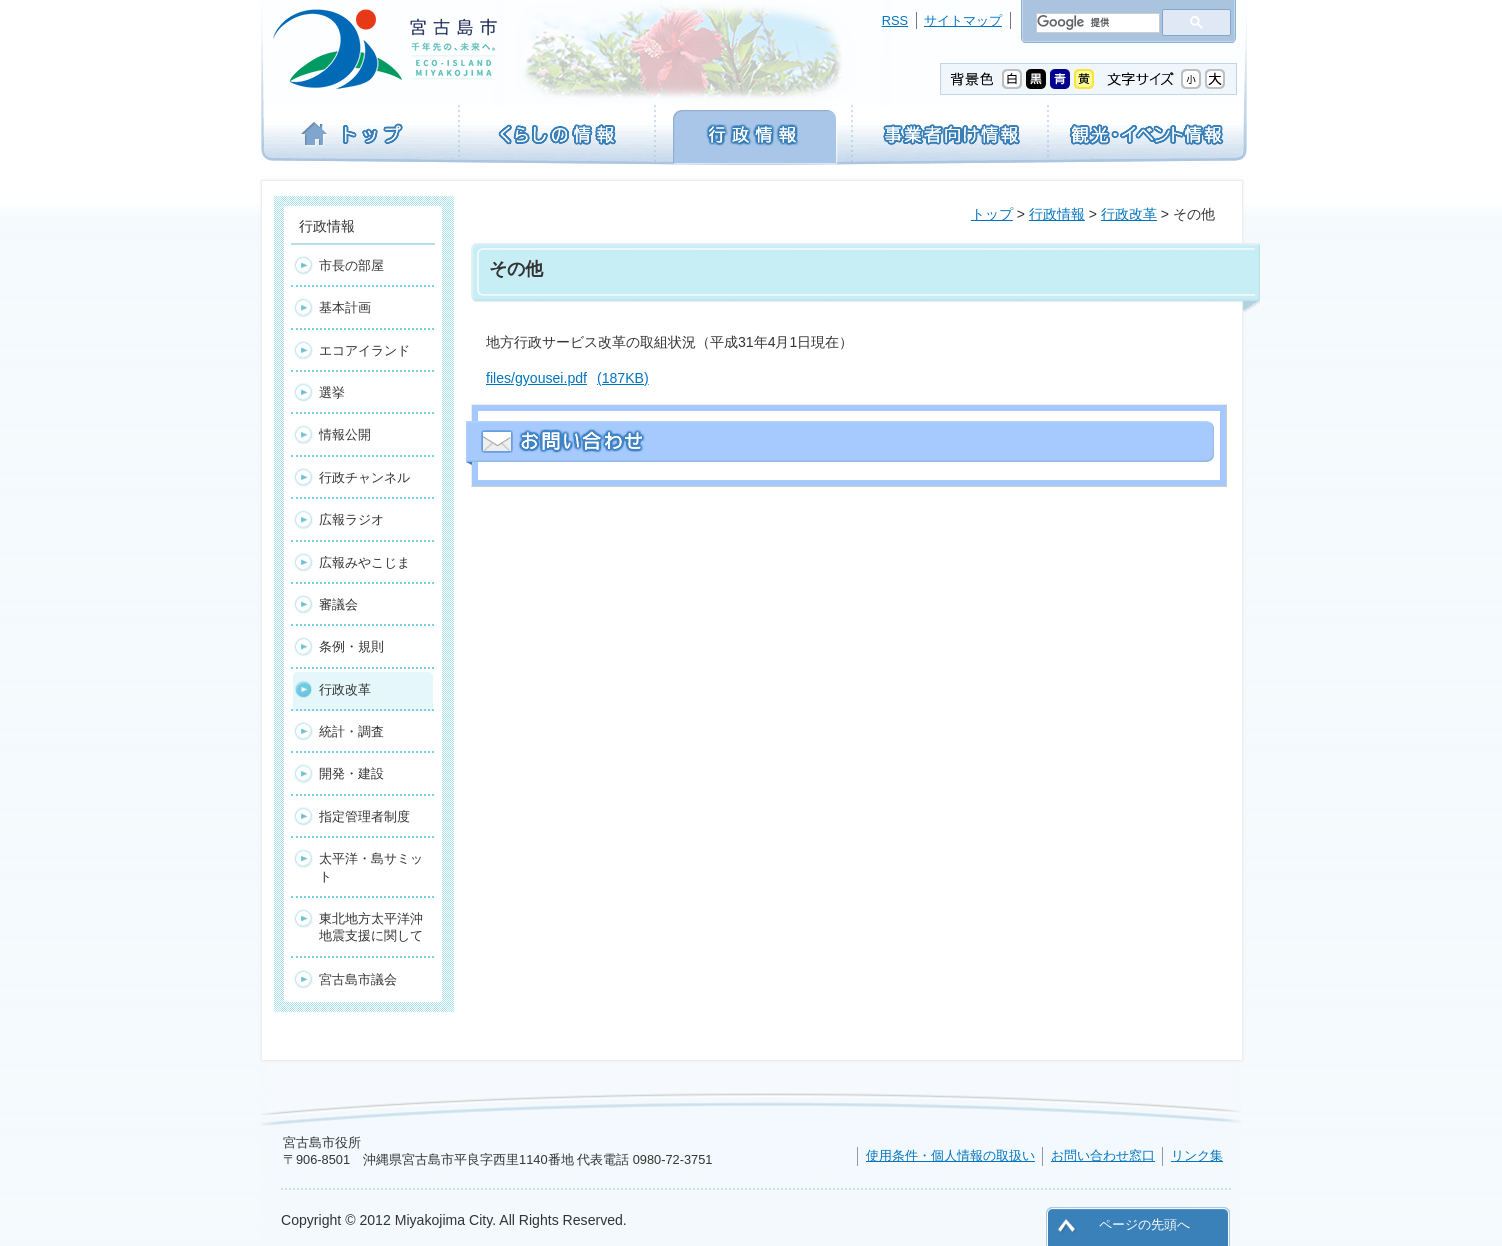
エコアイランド (364, 350)
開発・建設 (351, 773)
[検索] (1096, 23)
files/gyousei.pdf (567, 378)
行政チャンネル (364, 477)
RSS (895, 20)
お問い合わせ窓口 (1103, 1155)
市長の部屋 (351, 265)
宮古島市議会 (358, 979)
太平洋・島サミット (371, 867)
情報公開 (345, 434)
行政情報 (1057, 214)
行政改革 (1129, 214)
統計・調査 (351, 731)
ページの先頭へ (1144, 1224)
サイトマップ (963, 20)
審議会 (338, 604)
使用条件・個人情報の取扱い (950, 1155)
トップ (992, 214)
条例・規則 (351, 646)
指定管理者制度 (364, 816)
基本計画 (345, 307)
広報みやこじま (364, 562)
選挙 (332, 392)
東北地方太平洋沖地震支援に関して (371, 927)
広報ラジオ (351, 519)
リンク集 (1197, 1155)
